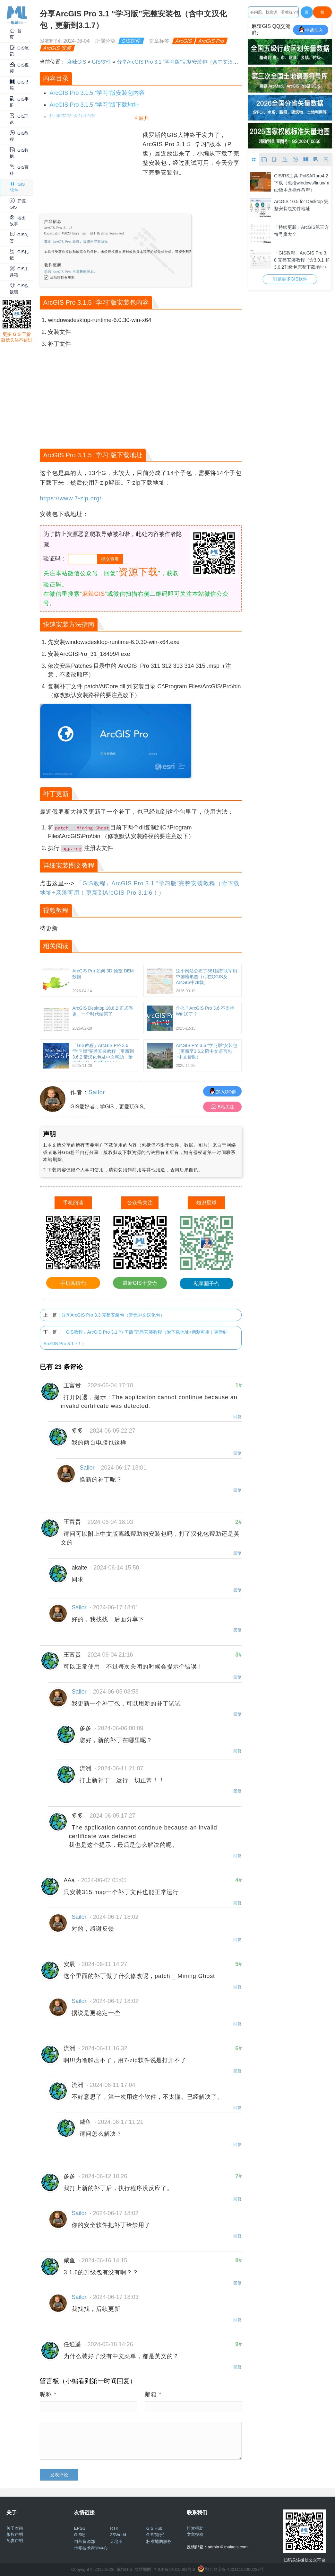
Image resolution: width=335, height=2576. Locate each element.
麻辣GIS (76, 62)
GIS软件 (131, 41)
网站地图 (142, 2569)
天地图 (116, 2541)
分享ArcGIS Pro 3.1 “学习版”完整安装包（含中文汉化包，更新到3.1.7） (198, 62)
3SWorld (118, 2534)
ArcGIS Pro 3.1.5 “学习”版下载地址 (94, 105)
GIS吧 (79, 2534)
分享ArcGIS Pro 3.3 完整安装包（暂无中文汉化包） (113, 1315)
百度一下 (307, 14)
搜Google (322, 14)
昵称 (48, 2394)
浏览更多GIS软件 (290, 279)
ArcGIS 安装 (58, 48)
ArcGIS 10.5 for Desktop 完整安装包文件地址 (301, 205)
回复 (237, 1416)
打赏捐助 (195, 2528)
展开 (144, 118)
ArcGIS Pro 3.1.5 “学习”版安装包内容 (97, 93)
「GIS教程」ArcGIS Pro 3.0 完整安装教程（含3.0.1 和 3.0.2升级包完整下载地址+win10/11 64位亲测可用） (302, 259)
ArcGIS (184, 41)
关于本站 (14, 2528)
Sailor (97, 1092)
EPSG (80, 2528)
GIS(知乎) (155, 2534)
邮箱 (153, 2394)
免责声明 (14, 2540)
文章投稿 (195, 2534)
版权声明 (14, 2534)
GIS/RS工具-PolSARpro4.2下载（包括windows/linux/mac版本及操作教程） (301, 182)
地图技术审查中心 (90, 2548)
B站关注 (222, 1106)
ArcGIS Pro (211, 41)
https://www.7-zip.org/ (70, 498)
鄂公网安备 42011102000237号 (234, 2569)
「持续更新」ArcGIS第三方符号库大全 (301, 231)
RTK (114, 2528)
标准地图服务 (158, 2541)
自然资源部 (84, 2541)
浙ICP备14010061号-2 (174, 2569)
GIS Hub (154, 2528)
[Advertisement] (90, 170)
